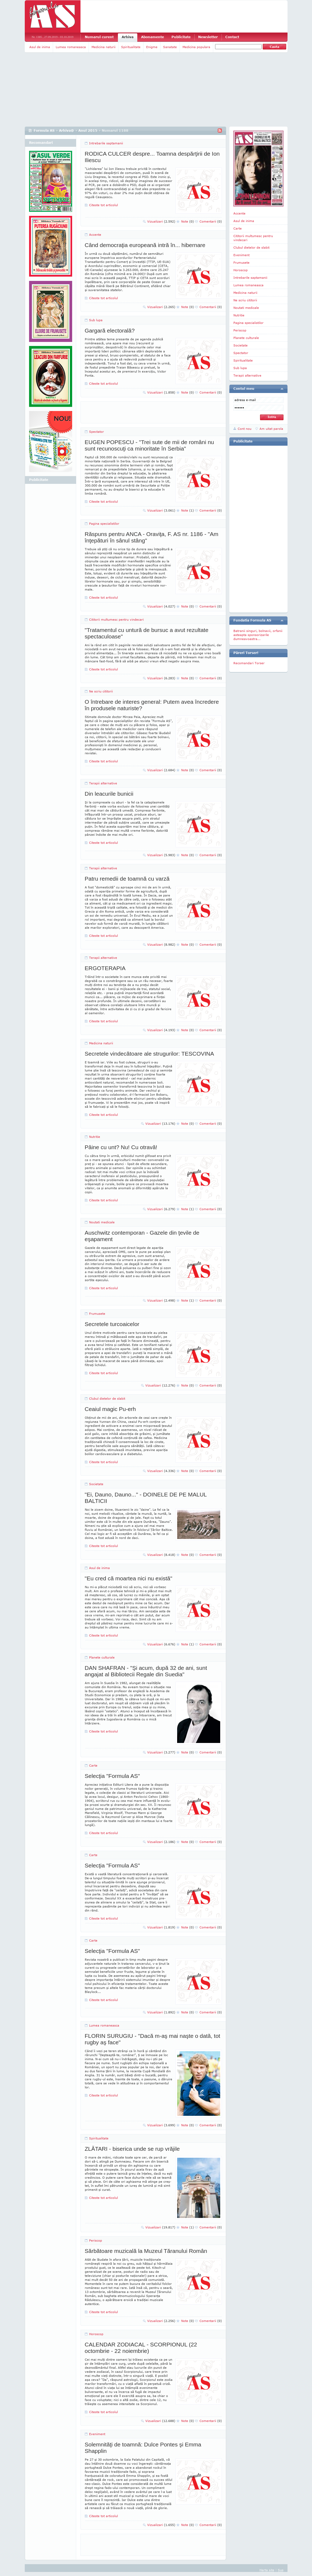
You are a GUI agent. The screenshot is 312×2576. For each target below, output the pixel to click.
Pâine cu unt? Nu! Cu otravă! (121, 1147)
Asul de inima (39, 47)
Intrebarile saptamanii (106, 143)
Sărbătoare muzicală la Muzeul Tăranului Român (146, 2251)
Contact (232, 37)
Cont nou (244, 428)
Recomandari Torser (249, 663)
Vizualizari (161, 221)
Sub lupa (96, 320)
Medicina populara (196, 47)
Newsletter (208, 37)
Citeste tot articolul (103, 205)
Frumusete (97, 1313)
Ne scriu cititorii (101, 691)
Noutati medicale (102, 1222)
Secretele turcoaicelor (112, 1324)
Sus (280, 2570)
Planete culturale (102, 1657)
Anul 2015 (87, 130)
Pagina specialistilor (104, 523)
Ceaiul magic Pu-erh (110, 1409)
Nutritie (94, 1136)
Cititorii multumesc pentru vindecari (116, 619)
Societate (96, 1484)
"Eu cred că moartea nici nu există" (128, 1578)
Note (187, 221)
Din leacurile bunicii (109, 794)
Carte (93, 1765)
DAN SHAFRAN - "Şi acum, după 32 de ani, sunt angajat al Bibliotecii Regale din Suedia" (146, 1671)
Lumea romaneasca (71, 47)
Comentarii (210, 221)
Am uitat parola (271, 428)
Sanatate (170, 47)
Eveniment (97, 2434)
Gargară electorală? (110, 330)
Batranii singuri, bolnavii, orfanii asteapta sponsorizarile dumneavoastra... (257, 635)
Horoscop (96, 2334)
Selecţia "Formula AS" (112, 1776)
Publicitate (181, 37)
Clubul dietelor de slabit (107, 1398)
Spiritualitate (131, 47)
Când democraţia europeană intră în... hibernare (145, 245)
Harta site (267, 2570)
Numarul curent (99, 37)
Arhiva (128, 37)
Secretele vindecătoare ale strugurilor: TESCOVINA (149, 1054)
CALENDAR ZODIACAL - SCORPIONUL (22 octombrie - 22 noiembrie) (141, 2347)
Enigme (151, 47)
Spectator (96, 431)
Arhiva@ (66, 130)
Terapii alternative (103, 783)
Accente (95, 234)
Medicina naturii (103, 47)
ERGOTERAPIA (105, 968)
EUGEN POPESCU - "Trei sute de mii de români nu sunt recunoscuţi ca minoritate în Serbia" (149, 445)
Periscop (95, 2240)
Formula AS (44, 130)
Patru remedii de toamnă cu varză (127, 879)
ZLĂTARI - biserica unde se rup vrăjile (132, 2149)
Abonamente (152, 37)
